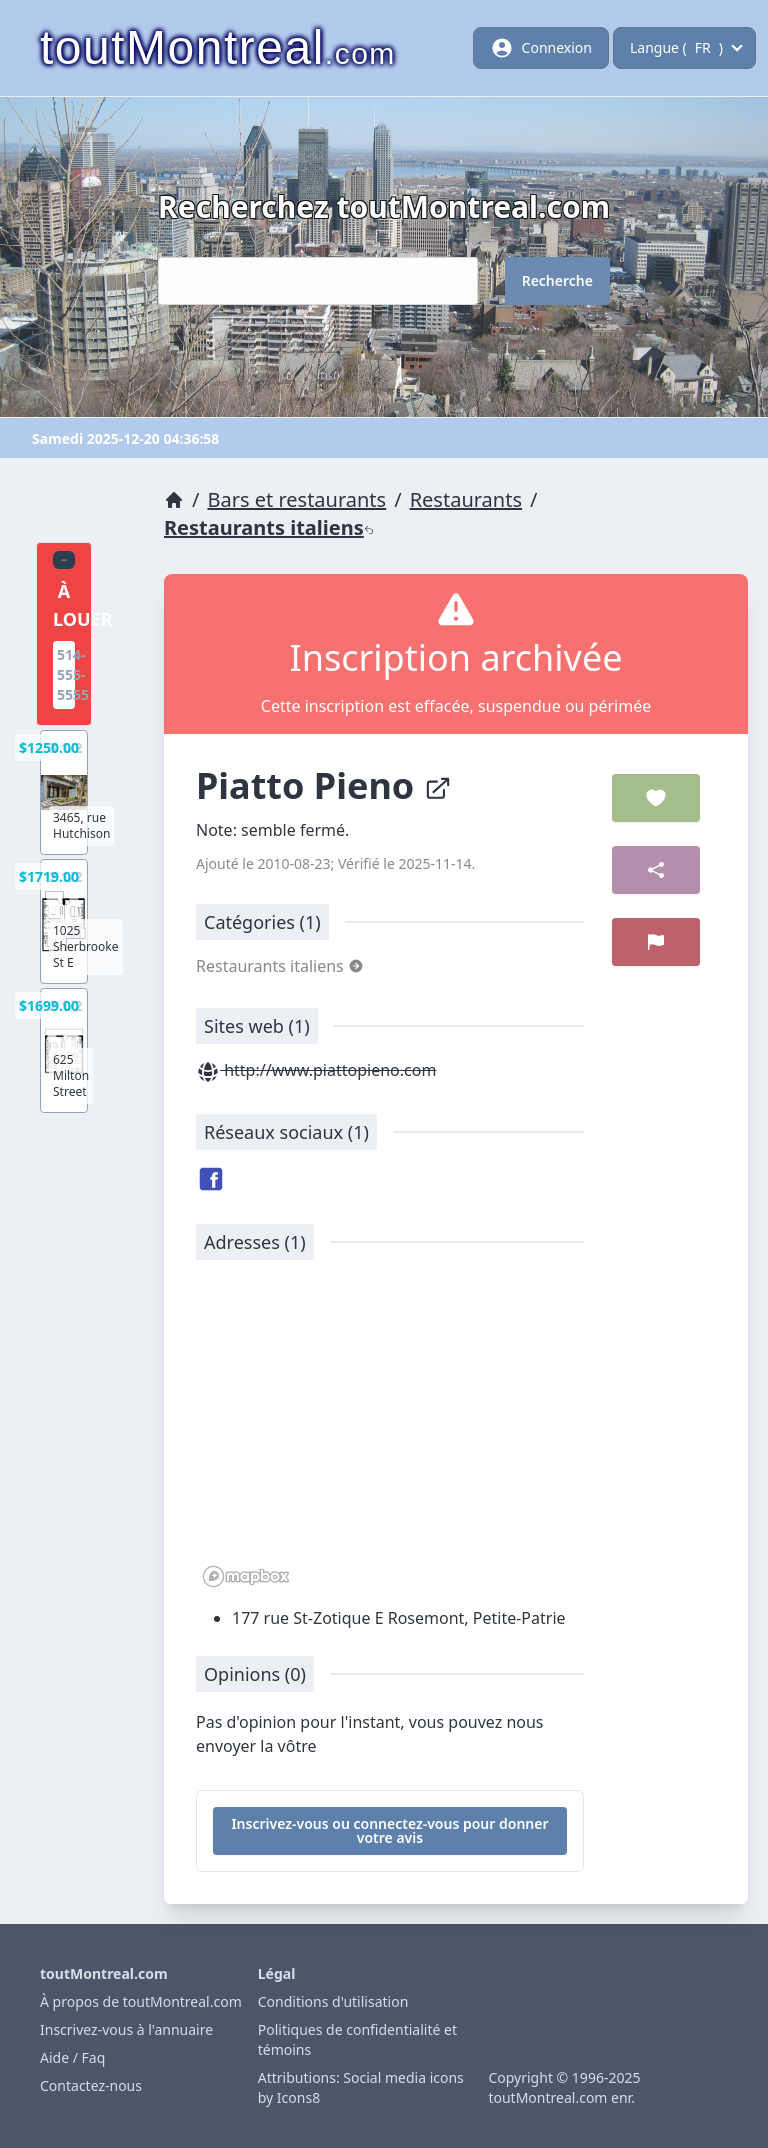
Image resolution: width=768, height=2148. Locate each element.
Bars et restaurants (296, 499)
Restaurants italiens (269, 527)
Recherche (557, 280)
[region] (390, 1434)
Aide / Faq (72, 2057)
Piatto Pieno (324, 785)
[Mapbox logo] (246, 1576)
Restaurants (466, 499)
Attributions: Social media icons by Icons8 (361, 2087)
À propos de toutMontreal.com (141, 2001)
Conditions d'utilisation (333, 2001)
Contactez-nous (91, 2085)
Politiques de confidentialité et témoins (357, 2039)
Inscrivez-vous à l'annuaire (126, 2029)
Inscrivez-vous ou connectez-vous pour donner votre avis (389, 1830)
